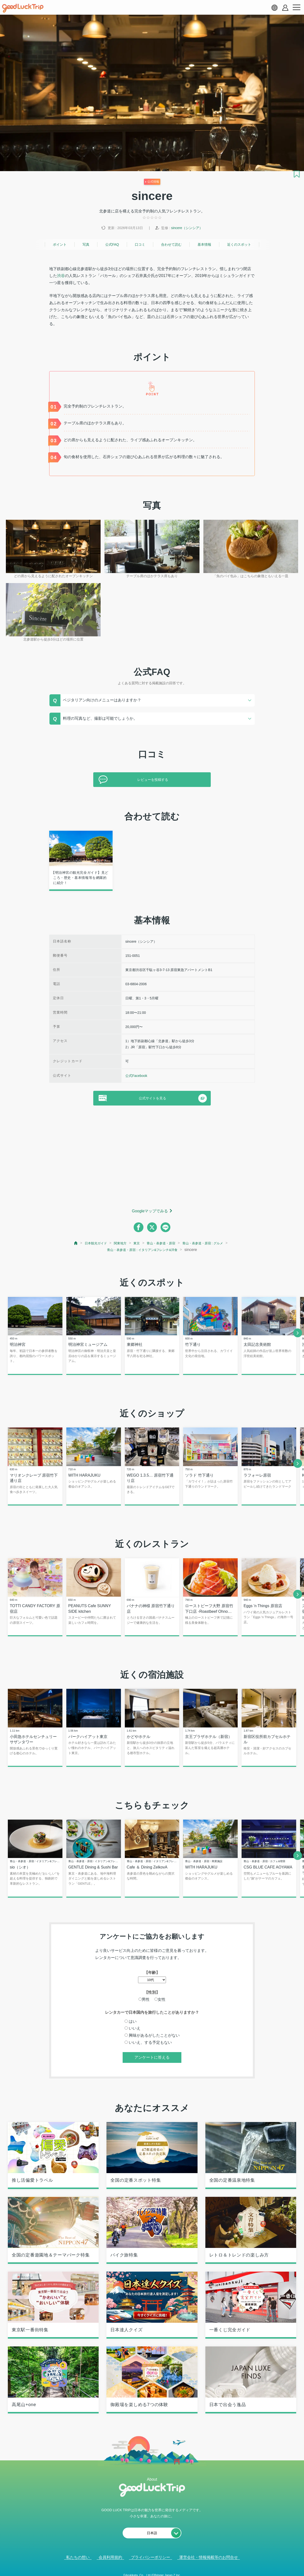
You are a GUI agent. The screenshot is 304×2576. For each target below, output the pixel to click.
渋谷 (61, 276)
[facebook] (138, 1227)
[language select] (274, 7)
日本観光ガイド (85, 1243)
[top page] (63, 1243)
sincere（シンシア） (187, 228)
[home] (23, 8)
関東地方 (114, 1243)
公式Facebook (136, 1076)
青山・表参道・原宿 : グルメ (211, 1243)
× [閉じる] (167, 2566)
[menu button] (296, 7)
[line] (165, 1227)
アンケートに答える (152, 2060)
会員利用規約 (110, 2561)
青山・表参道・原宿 (161, 1243)
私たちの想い (78, 2561)
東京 (133, 1243)
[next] (297, 1333)
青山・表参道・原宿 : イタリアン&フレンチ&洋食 (142, 1250)
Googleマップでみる (150, 1211)
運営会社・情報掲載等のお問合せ (208, 2561)
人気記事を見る (148, 2566)
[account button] (285, 8)
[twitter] (152, 1227)
